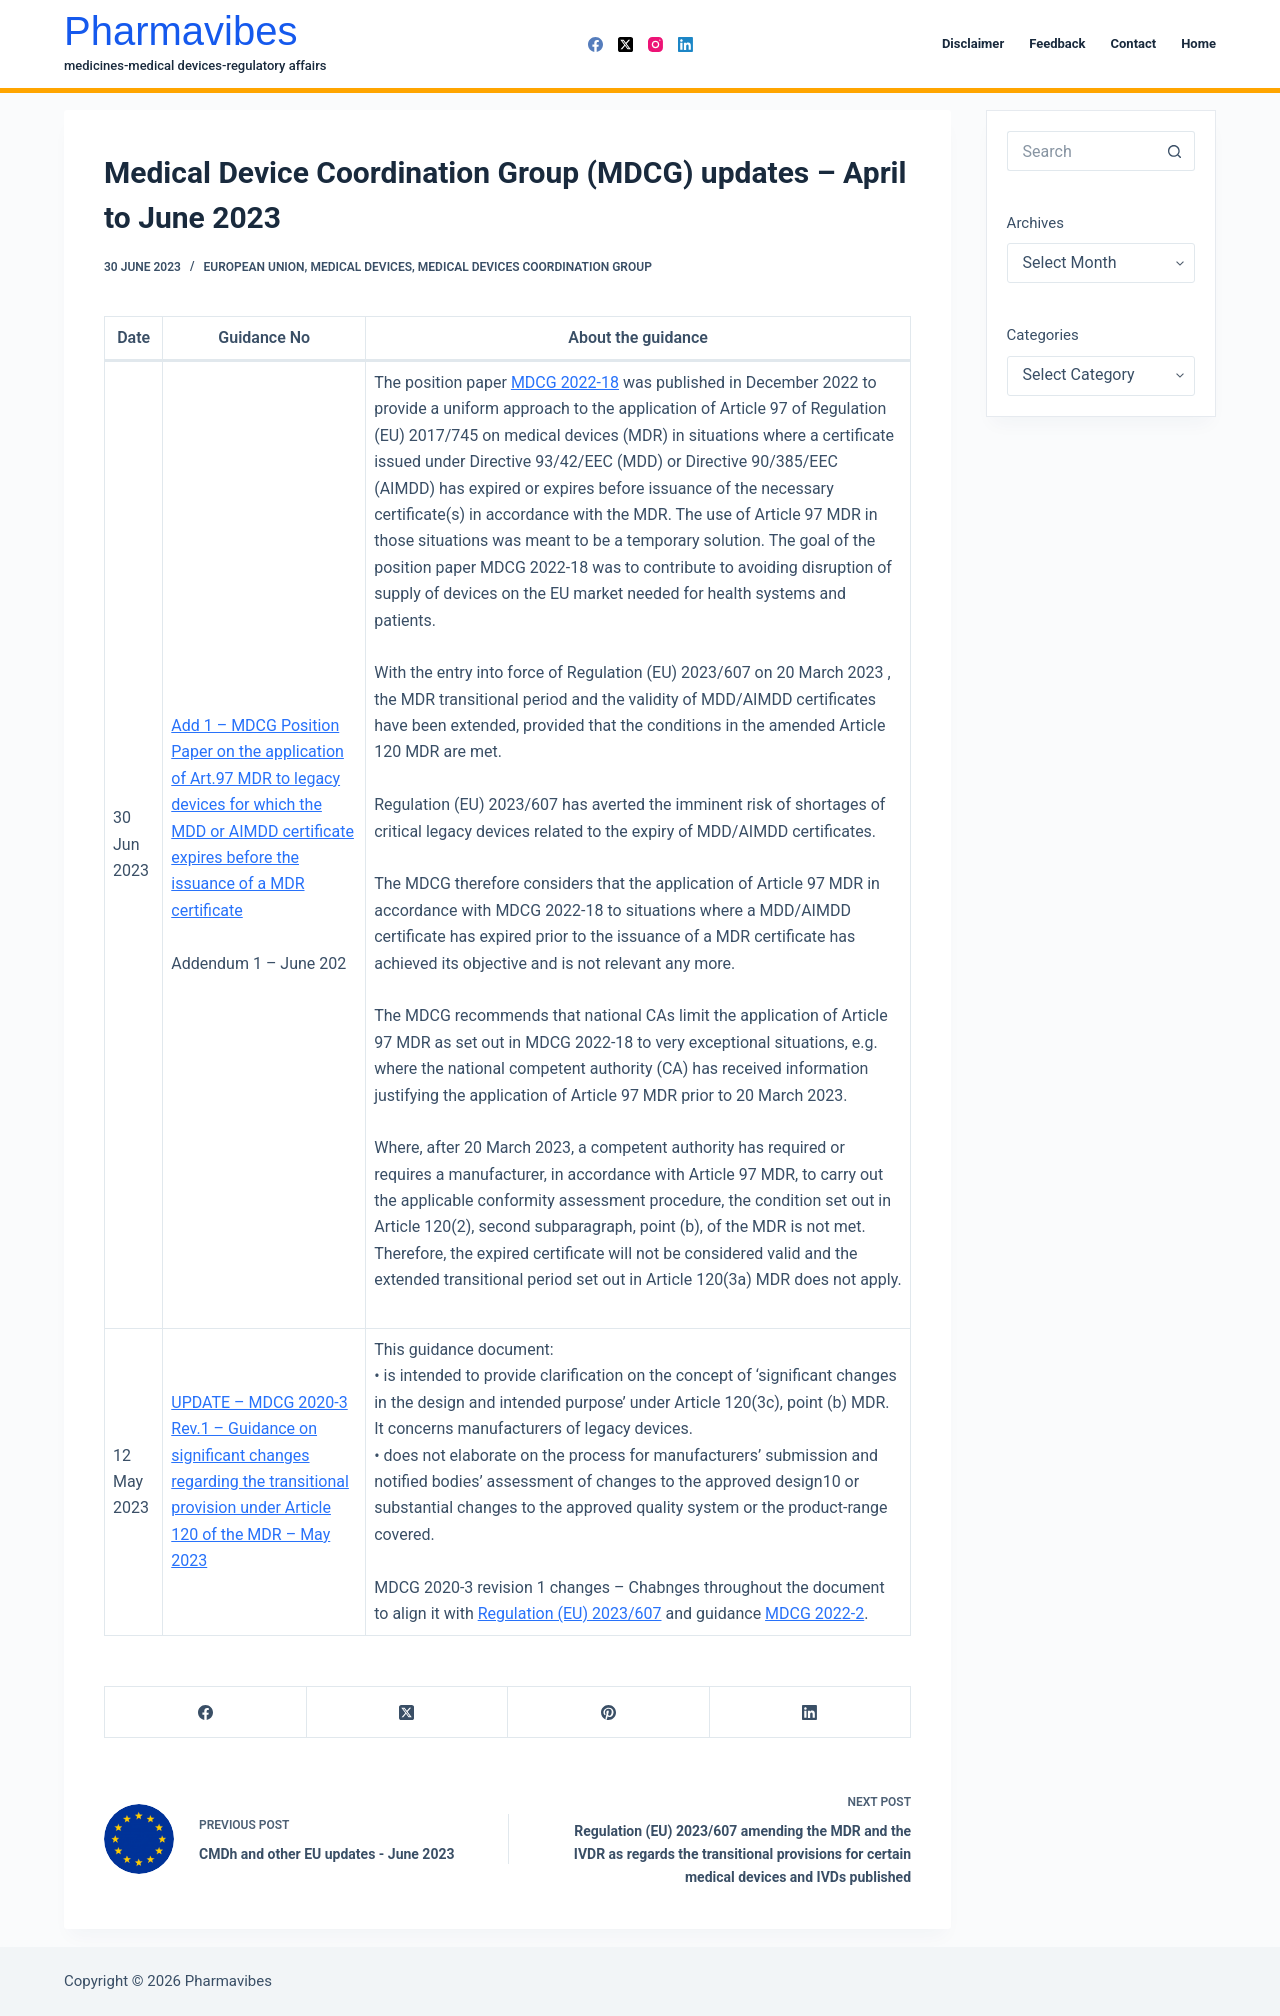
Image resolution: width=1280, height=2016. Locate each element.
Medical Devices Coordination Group (535, 267)
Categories (1043, 335)
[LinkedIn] (685, 44)
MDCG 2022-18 (565, 382)
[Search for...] (1081, 151)
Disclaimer (973, 43)
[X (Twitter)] (625, 44)
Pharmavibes (180, 31)
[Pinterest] (609, 1712)
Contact (1134, 43)
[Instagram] (655, 44)
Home (1198, 43)
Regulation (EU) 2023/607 (570, 1613)
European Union (254, 267)
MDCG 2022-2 (814, 1613)
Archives (1035, 223)
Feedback (1057, 43)
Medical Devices (361, 267)
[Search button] (1175, 151)
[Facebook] (595, 44)
